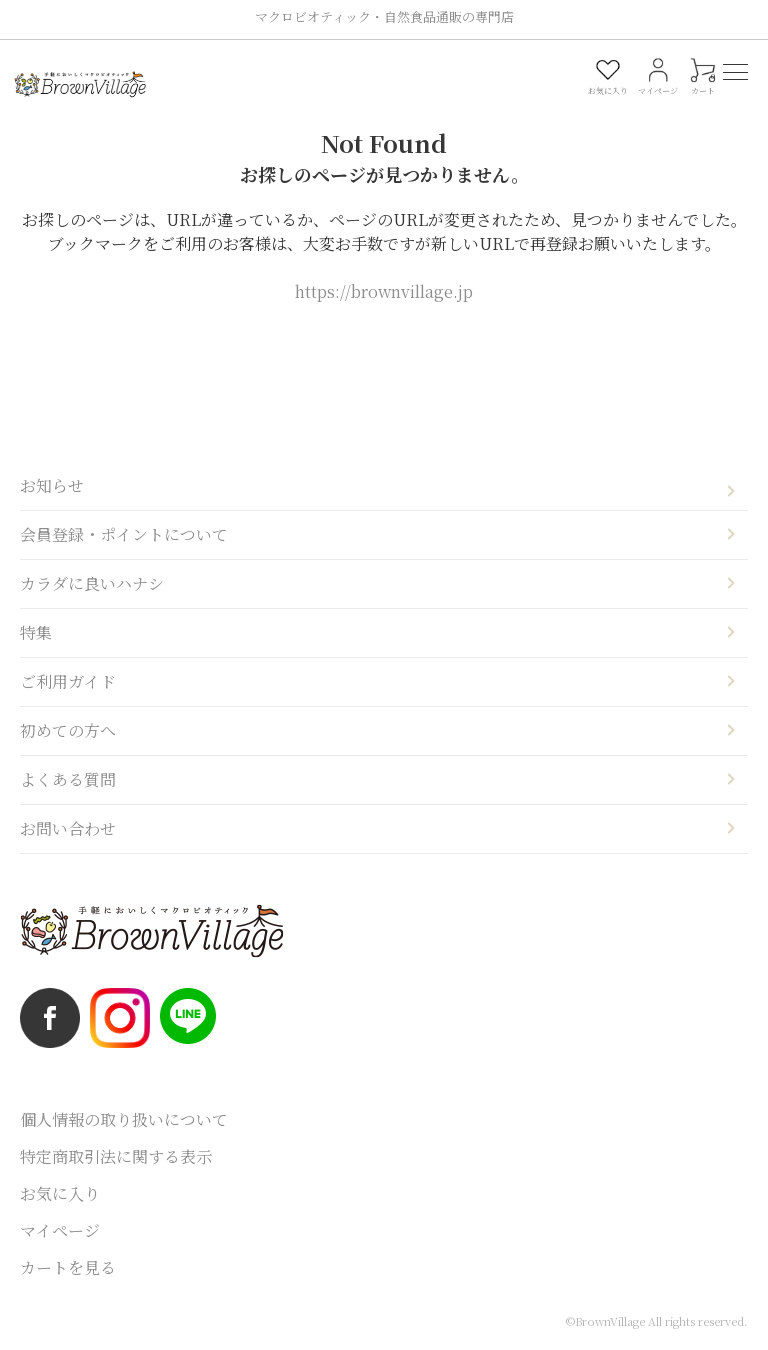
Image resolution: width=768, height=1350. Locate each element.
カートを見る (68, 1267)
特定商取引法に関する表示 (116, 1156)
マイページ (60, 1230)
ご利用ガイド (68, 681)
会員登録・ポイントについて (124, 534)
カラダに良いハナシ (92, 583)
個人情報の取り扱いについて (124, 1119)
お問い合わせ (68, 828)
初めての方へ (68, 730)
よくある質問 (68, 779)
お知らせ (52, 485)
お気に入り (60, 1193)
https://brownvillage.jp (384, 291)
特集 (36, 632)
